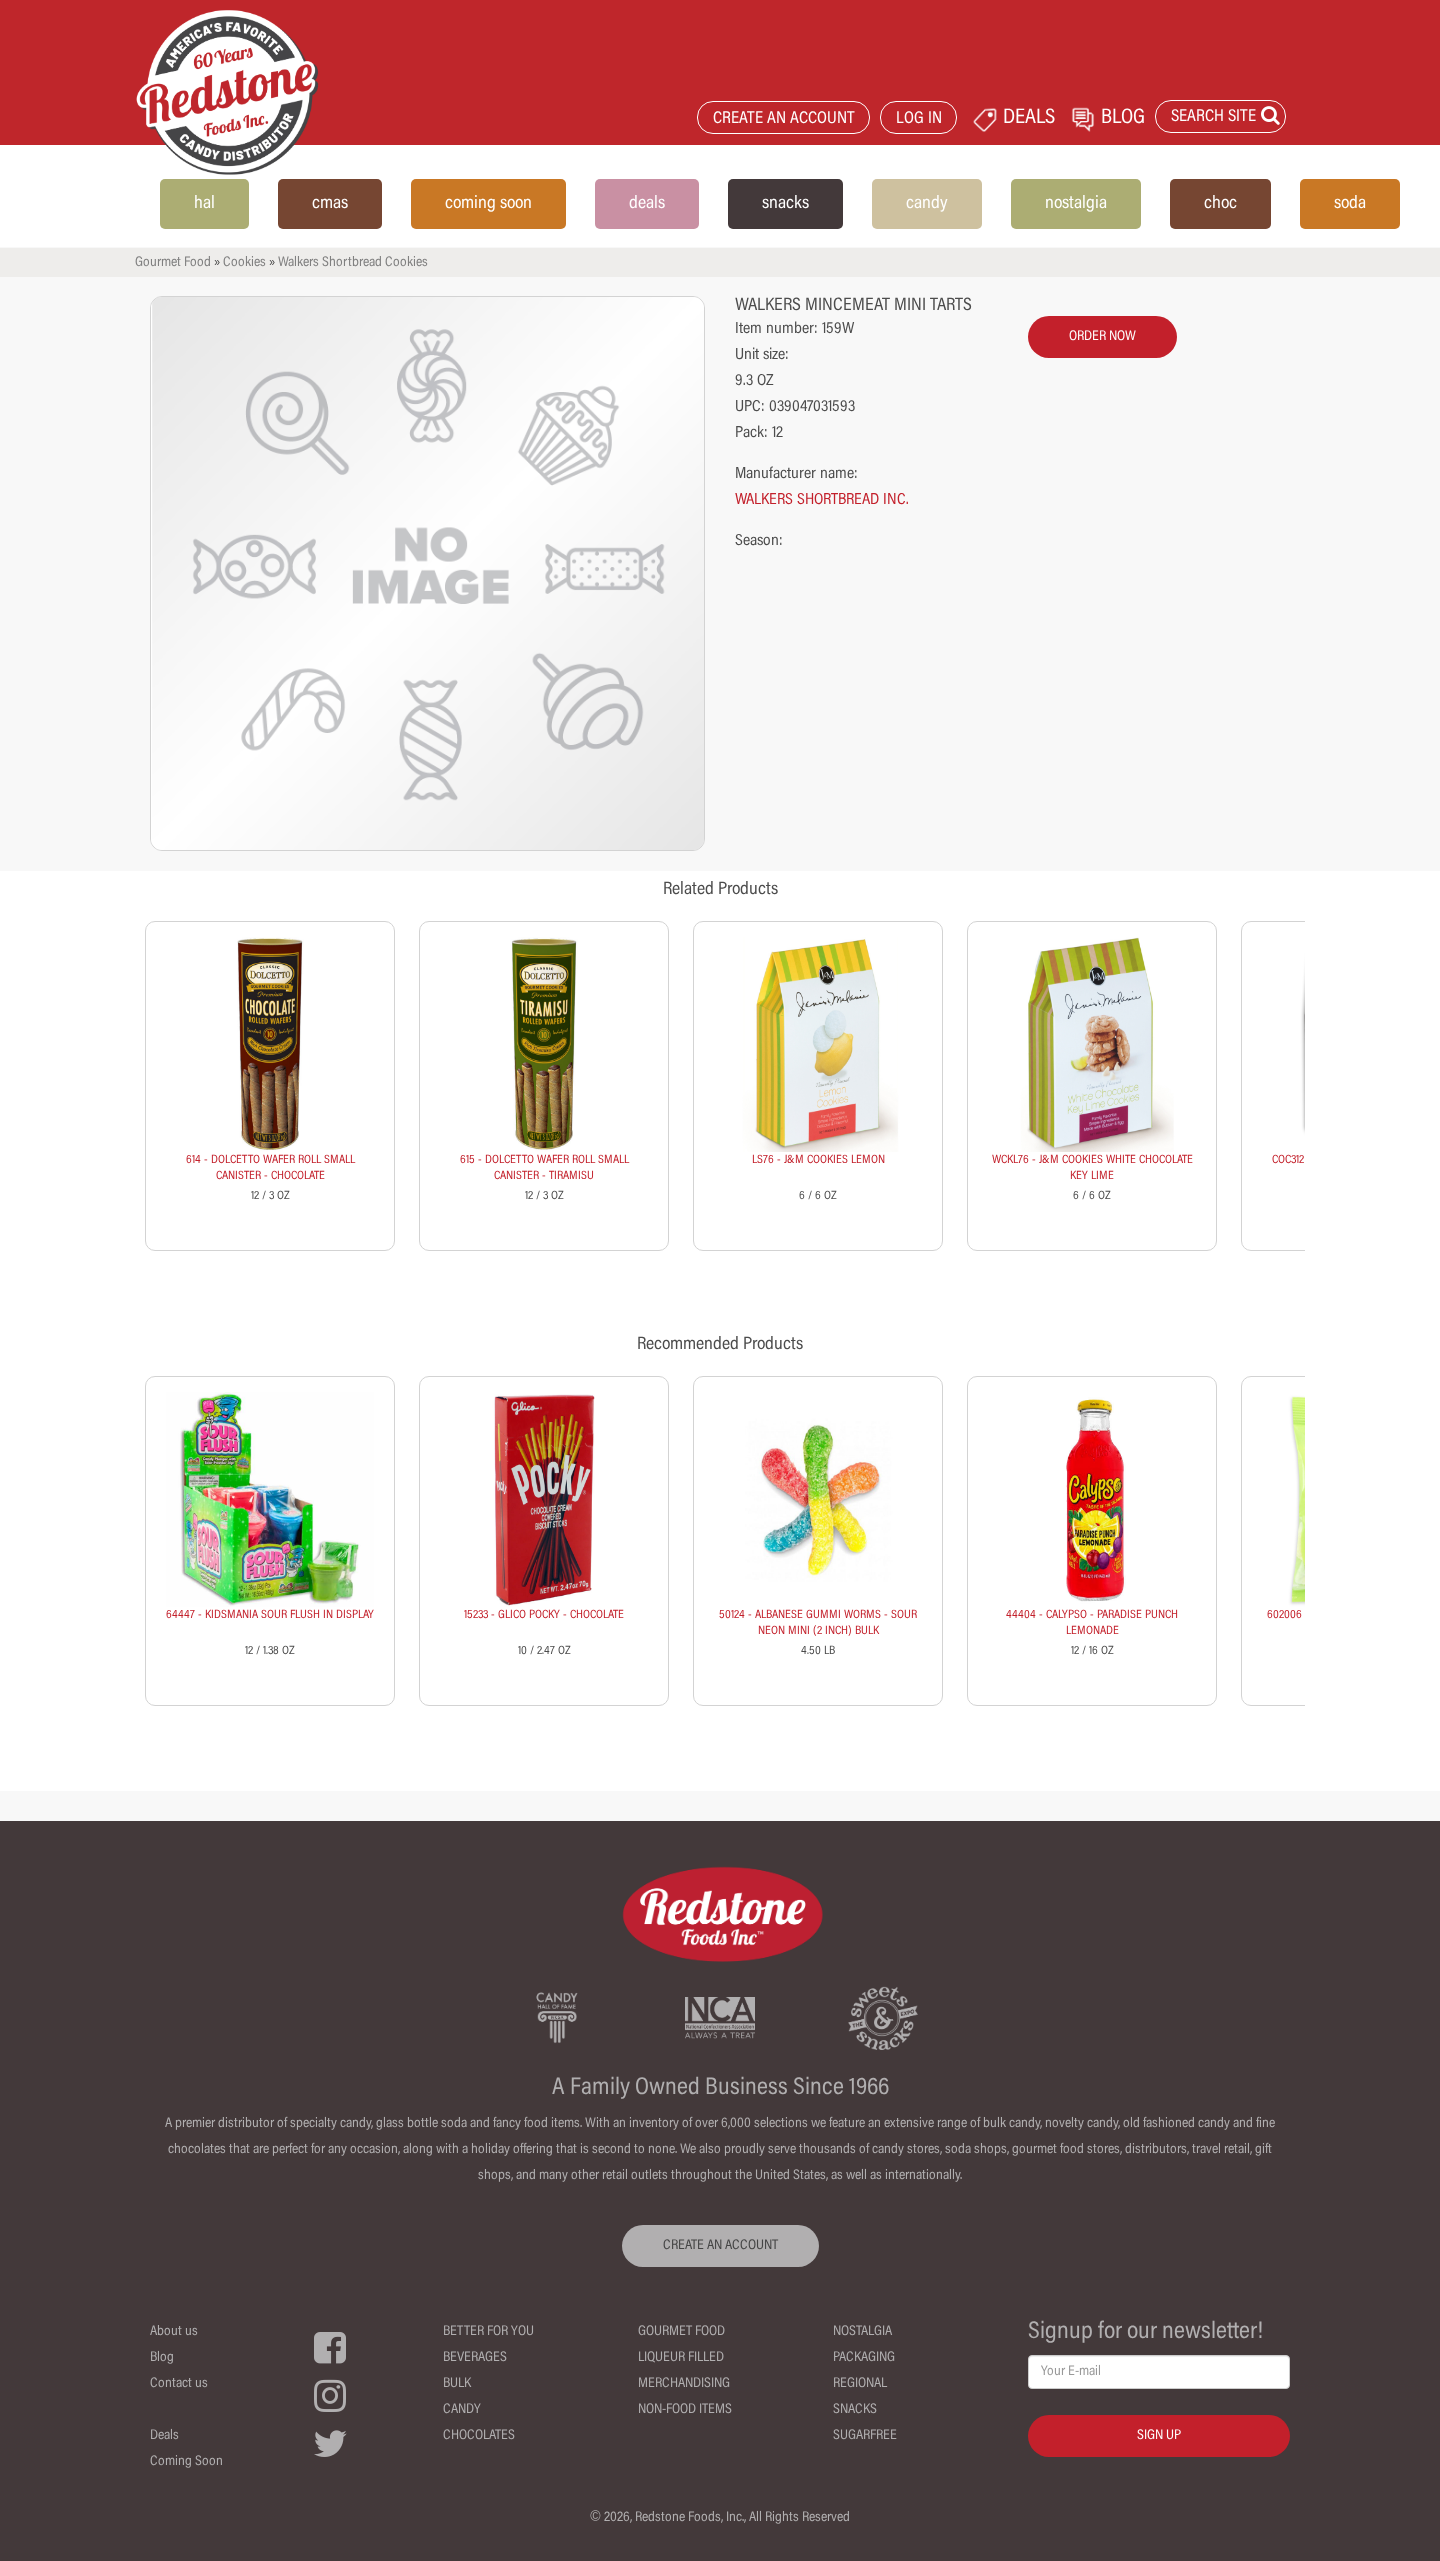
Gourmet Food (173, 263)
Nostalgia (862, 2332)
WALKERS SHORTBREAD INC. (822, 500)
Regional (860, 2384)
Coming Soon (186, 2462)
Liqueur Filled (681, 2358)
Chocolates (479, 2436)
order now (1102, 337)
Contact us (179, 2384)
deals (647, 204)
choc (1220, 204)
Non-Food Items (685, 2410)
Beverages (475, 2358)
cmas (330, 204)
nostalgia (1076, 204)
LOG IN (919, 119)
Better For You (488, 2332)
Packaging (864, 2358)
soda (1350, 204)
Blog (162, 2358)
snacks (785, 204)
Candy (462, 2410)
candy (927, 204)
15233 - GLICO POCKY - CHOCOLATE (544, 1615)
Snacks (855, 2410)
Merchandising (684, 2384)
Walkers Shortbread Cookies (353, 263)
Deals (164, 2436)
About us (174, 2332)
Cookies (244, 263)
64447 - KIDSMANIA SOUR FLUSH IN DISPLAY (270, 1615)
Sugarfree (865, 2436)
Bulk (457, 2384)
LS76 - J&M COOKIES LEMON (818, 1160)
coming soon (488, 204)
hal (204, 204)
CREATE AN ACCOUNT (784, 119)
